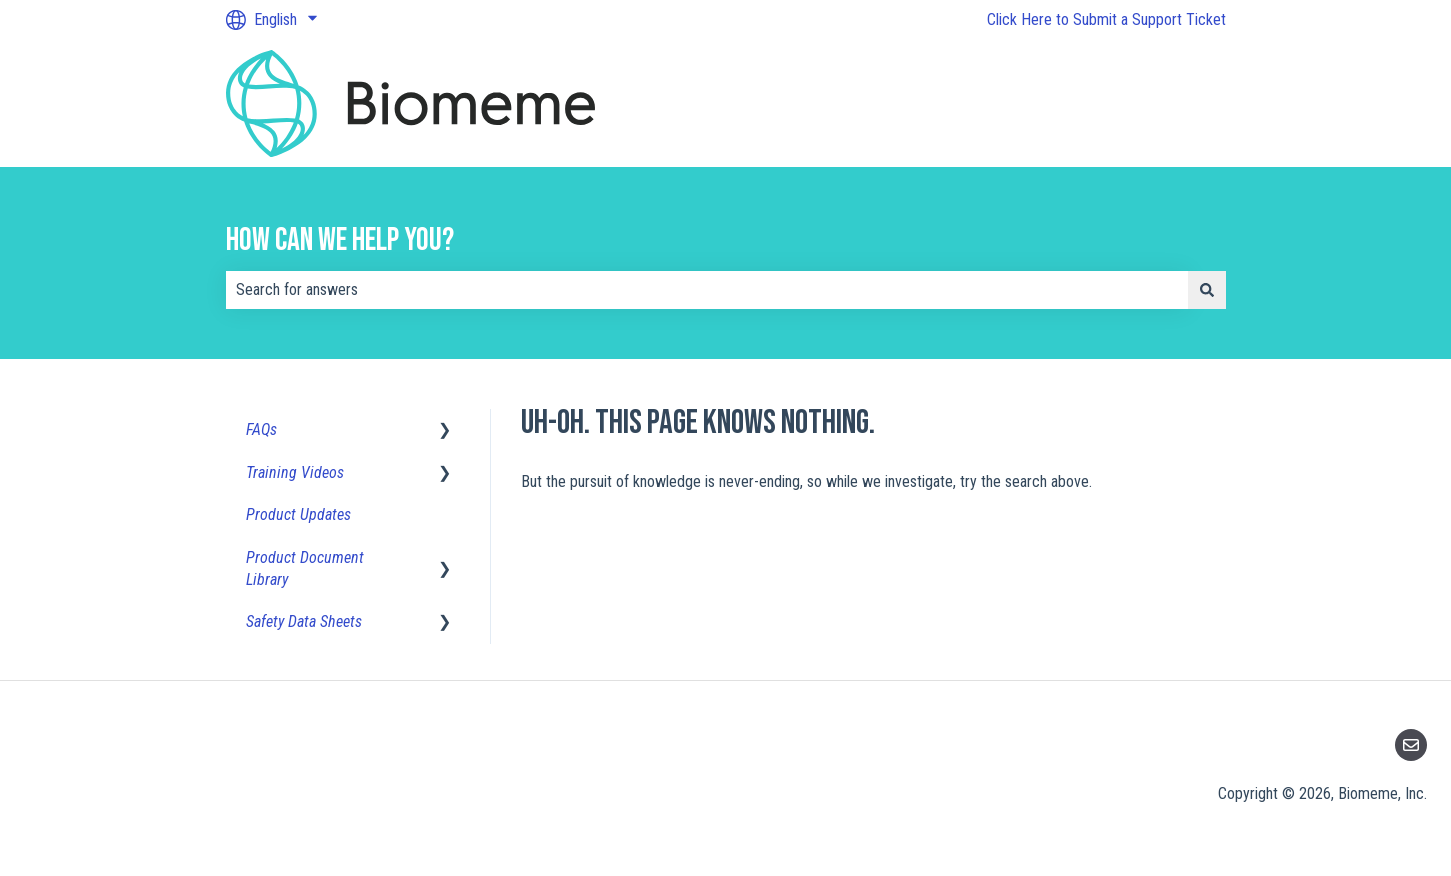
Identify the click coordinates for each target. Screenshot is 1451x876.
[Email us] (1411, 745)
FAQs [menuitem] (261, 429)
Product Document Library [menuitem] (305, 568)
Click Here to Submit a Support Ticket (1106, 19)
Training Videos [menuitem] (295, 472)
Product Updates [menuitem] (298, 514)
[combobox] (707, 290)
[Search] (1207, 290)
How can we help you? (340, 240)
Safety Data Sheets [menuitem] (304, 621)
